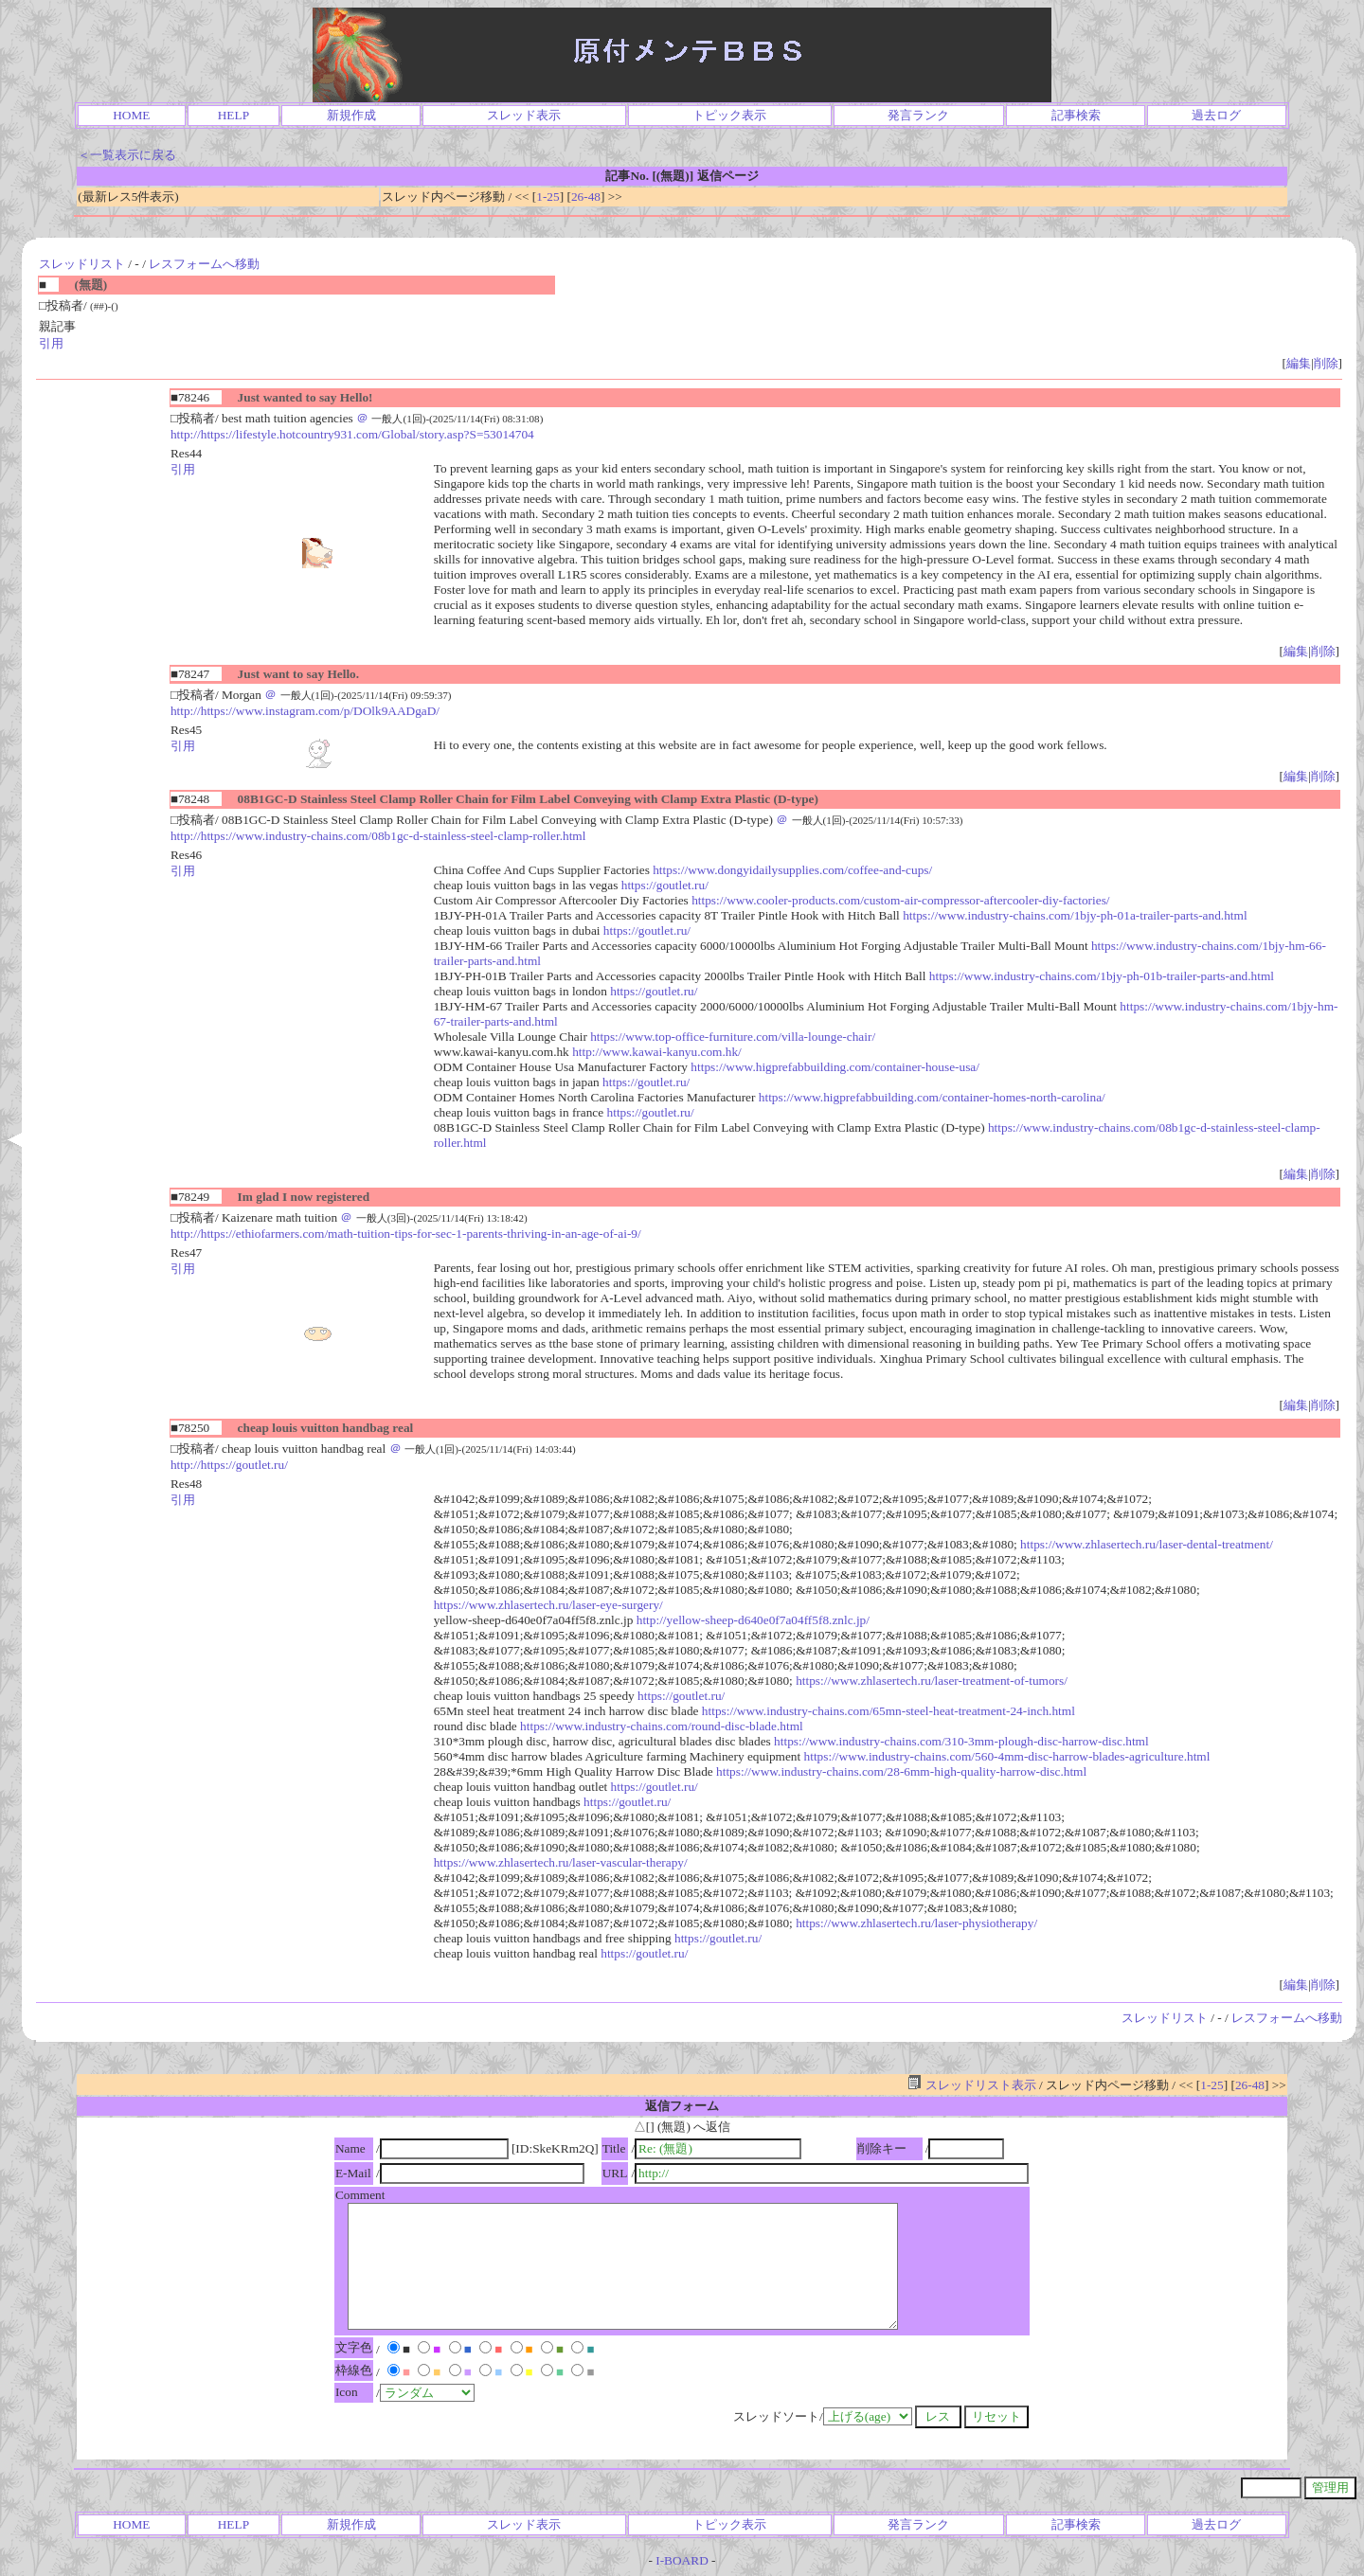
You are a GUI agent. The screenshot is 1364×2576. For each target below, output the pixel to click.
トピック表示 (729, 115)
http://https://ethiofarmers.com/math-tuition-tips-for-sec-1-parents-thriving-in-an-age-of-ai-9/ (405, 1233)
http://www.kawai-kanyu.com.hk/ (657, 1052)
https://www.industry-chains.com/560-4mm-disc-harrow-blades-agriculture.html (1007, 1756)
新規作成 (351, 115)
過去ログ (1216, 115)
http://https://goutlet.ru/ (229, 1465)
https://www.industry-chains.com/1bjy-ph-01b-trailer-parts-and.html (1101, 976)
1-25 (547, 196)
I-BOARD (682, 2560)
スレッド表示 (524, 115)
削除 (1326, 363)
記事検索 (1076, 115)
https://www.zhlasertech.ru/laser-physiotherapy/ (916, 1923)
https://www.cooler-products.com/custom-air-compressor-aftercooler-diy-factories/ (900, 900)
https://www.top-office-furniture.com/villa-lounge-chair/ (732, 1036)
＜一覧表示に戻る (127, 155)
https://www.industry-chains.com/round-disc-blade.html (661, 1726)
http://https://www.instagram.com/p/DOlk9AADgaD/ (305, 711)
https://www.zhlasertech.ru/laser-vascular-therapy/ (561, 1862)
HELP (233, 115)
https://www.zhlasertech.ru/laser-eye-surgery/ (548, 1605)
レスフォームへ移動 (204, 264)
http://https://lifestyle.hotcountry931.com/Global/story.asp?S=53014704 (352, 434)
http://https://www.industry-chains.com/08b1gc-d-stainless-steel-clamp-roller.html (378, 836)
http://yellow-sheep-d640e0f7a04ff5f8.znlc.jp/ (753, 1620)
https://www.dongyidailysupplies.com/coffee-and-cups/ (792, 870)
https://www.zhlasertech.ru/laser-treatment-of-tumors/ (932, 1680)
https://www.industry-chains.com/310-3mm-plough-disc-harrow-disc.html (961, 1741)
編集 (1298, 363)
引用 (51, 343)
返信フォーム (682, 2106)
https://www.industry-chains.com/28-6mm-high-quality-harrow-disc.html (901, 1771)
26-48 (586, 196)
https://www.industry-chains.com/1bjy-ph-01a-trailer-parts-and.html (1075, 915)
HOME (131, 115)
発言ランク (918, 115)
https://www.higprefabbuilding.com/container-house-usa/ (835, 1067)
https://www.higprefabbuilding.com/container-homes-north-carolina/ (932, 1097)
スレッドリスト (82, 264)
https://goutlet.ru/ (665, 885)
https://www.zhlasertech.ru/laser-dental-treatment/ (1146, 1544)
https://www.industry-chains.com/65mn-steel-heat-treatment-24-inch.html (888, 1711)
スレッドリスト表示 (971, 2085)
